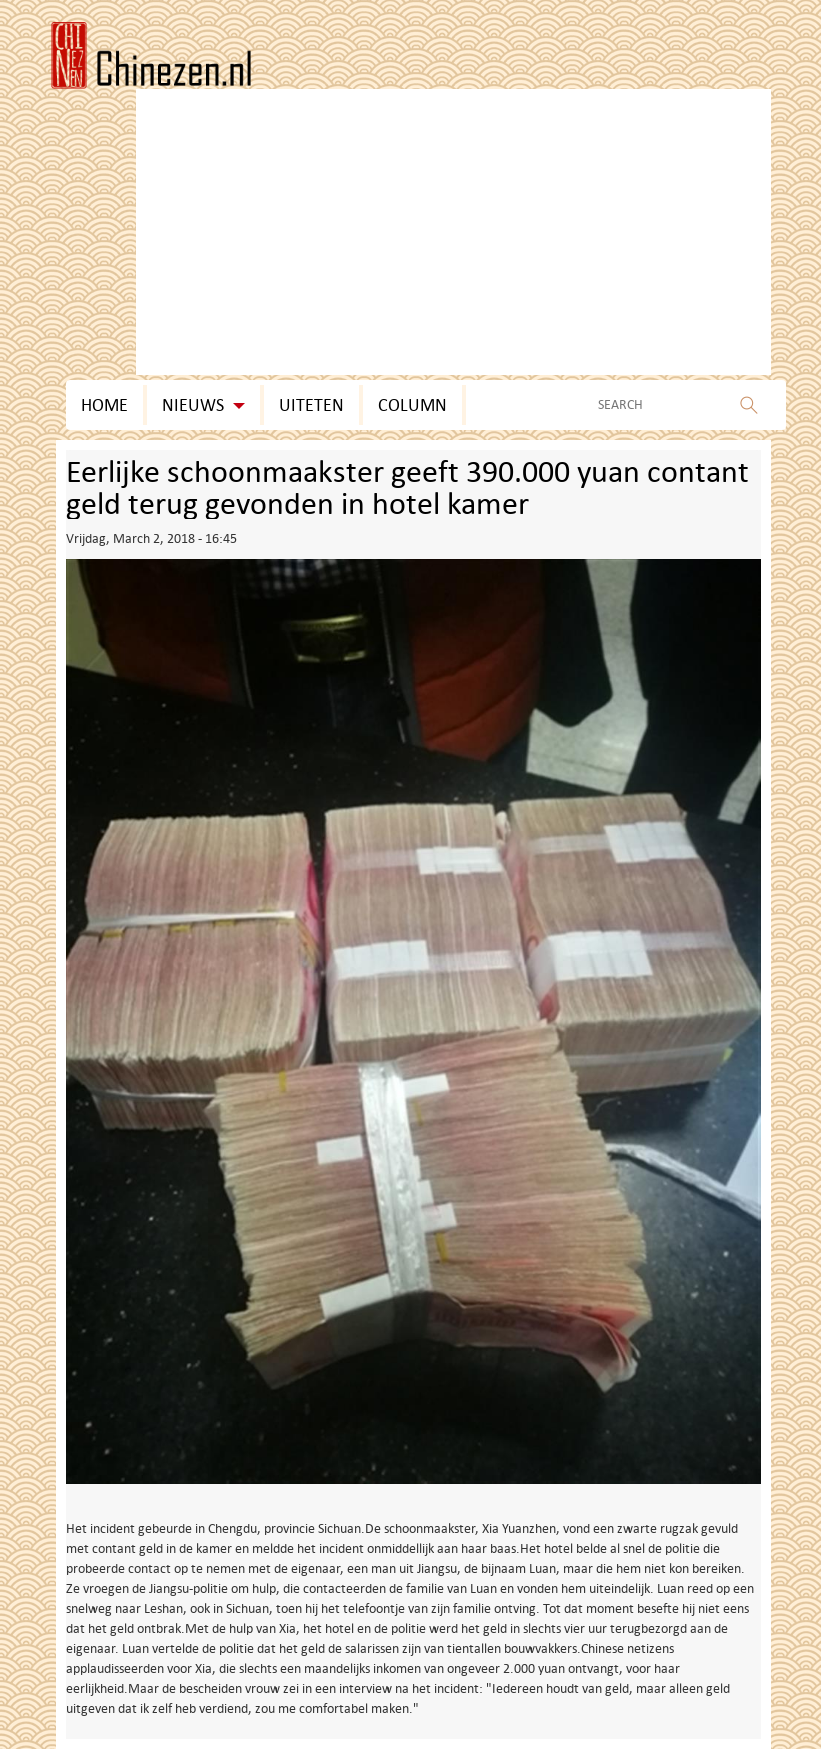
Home (104, 405)
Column (412, 405)
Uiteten (311, 405)
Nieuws (203, 405)
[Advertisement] (453, 129)
